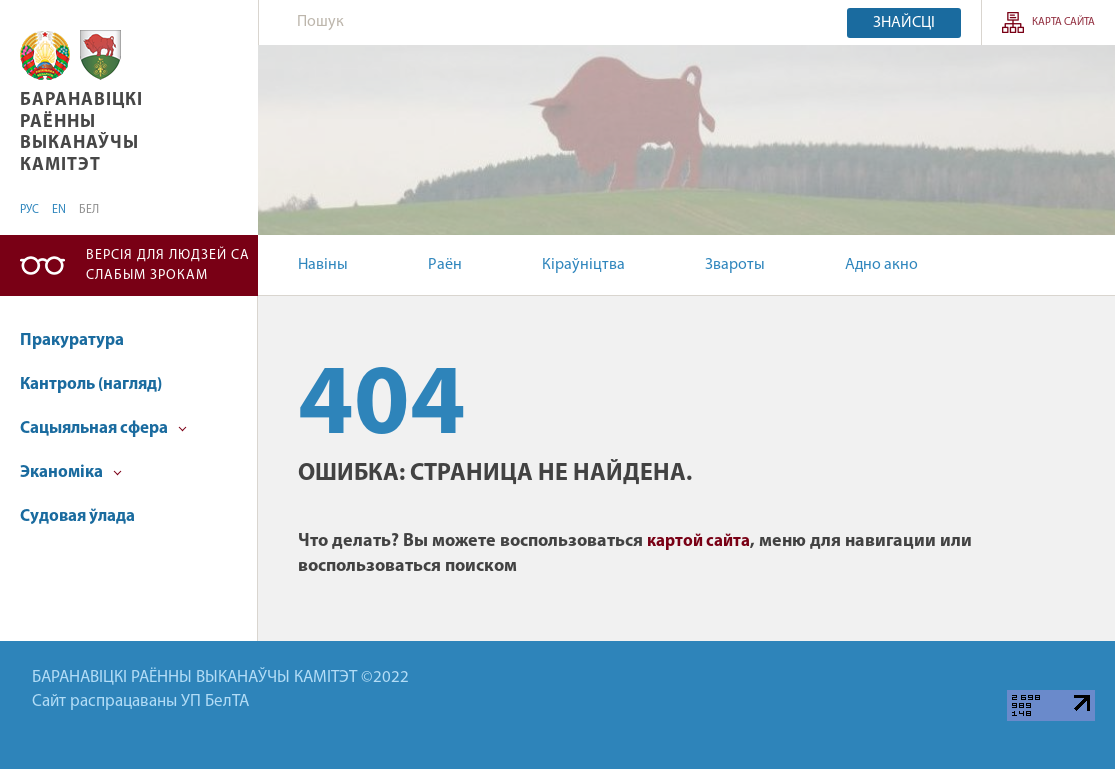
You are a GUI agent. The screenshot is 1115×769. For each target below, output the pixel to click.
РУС (29, 210)
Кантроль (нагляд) (91, 384)
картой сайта (698, 541)
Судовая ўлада (77, 516)
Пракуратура (72, 340)
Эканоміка (71, 472)
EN (59, 210)
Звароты (735, 265)
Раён (445, 265)
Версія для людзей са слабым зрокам (168, 265)
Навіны (323, 265)
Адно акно (881, 265)
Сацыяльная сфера (103, 428)
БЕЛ (89, 210)
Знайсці (904, 23)
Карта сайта (1063, 22)
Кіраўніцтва (583, 265)
